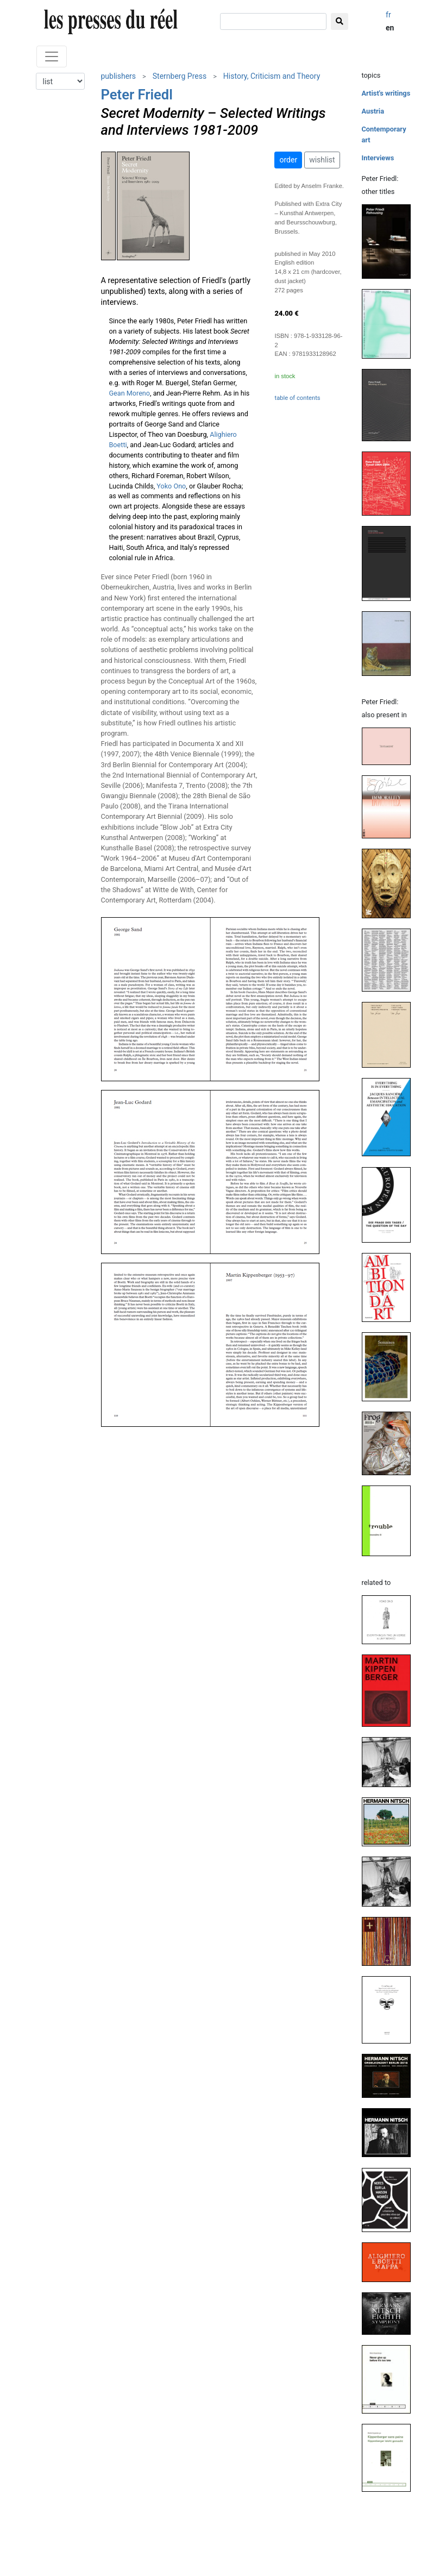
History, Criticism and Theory (271, 76)
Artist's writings (386, 93)
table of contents (297, 398)
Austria (373, 111)
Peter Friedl (137, 94)
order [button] (288, 159)
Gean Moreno (129, 393)
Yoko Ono (171, 486)
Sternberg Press (179, 76)
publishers (118, 76)
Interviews (378, 158)
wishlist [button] (322, 159)
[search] (273, 21)
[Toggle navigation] (51, 56)
